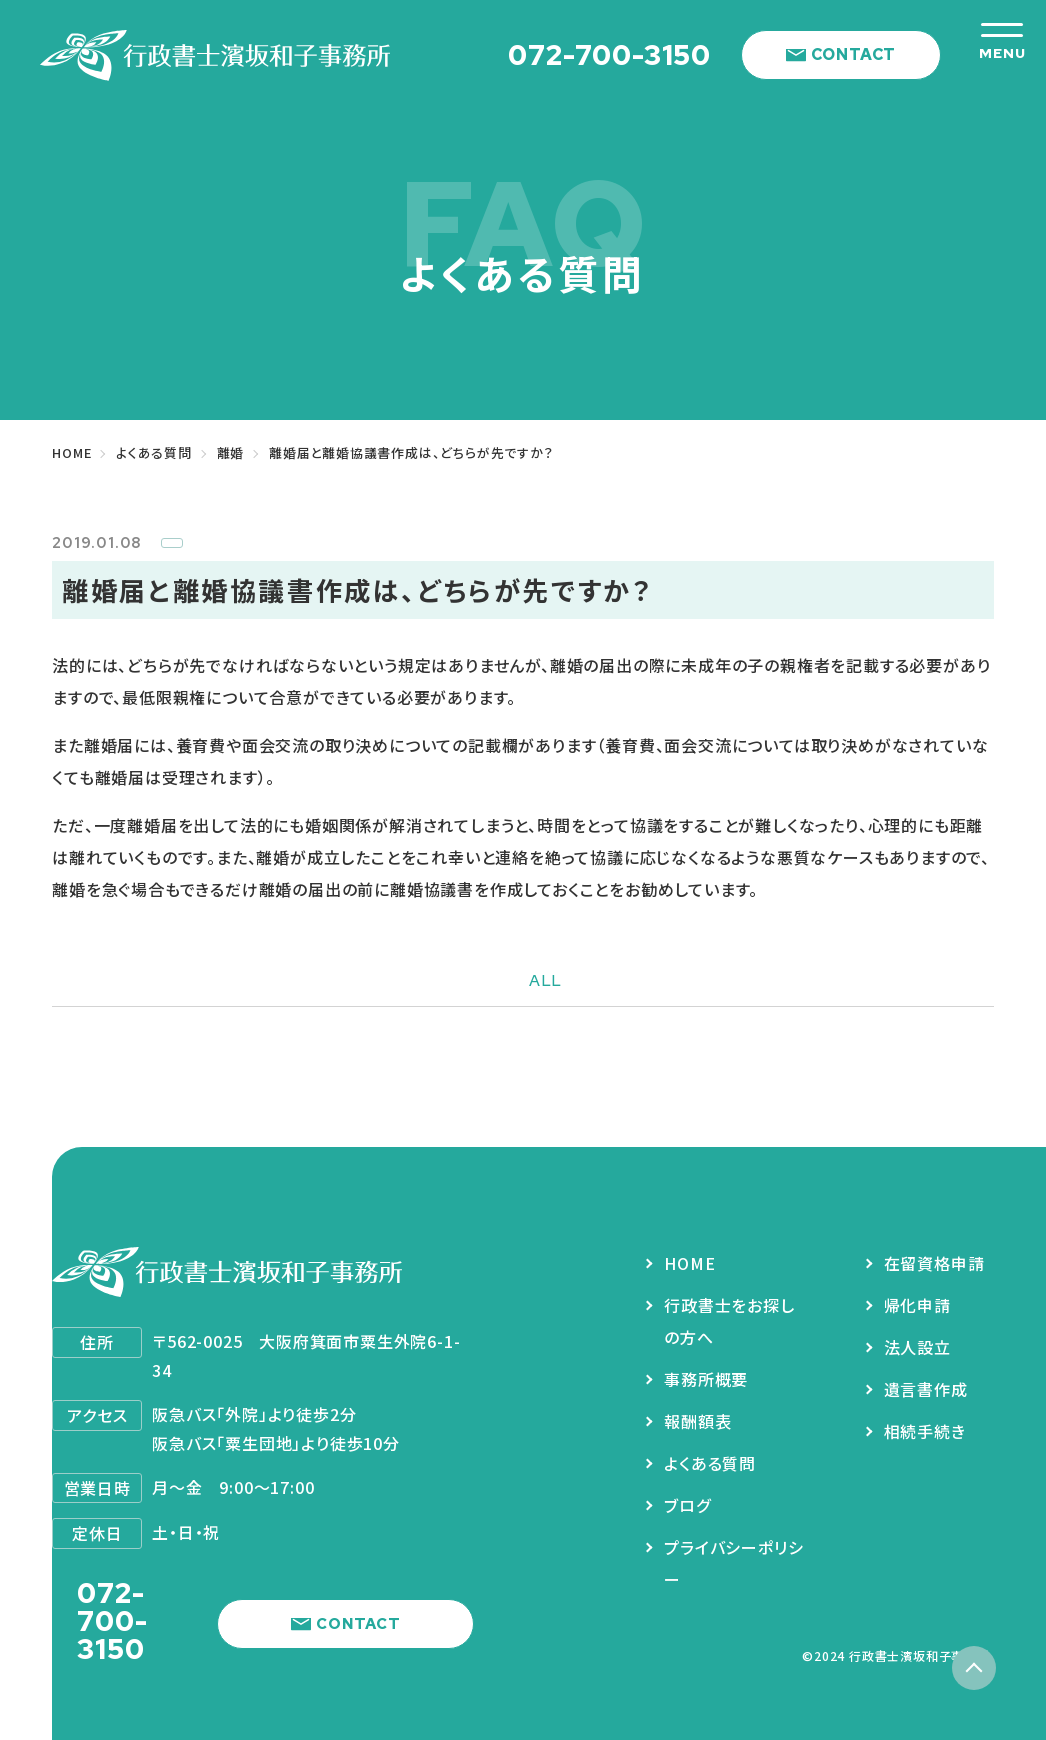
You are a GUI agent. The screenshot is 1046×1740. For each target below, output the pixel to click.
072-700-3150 (609, 55)
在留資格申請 (934, 1263)
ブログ (687, 1505)
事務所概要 (706, 1379)
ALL (545, 980)
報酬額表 (697, 1421)
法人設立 (917, 1347)
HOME (689, 1263)
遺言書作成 (926, 1389)
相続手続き (925, 1431)
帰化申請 (917, 1305)
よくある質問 (710, 1463)
